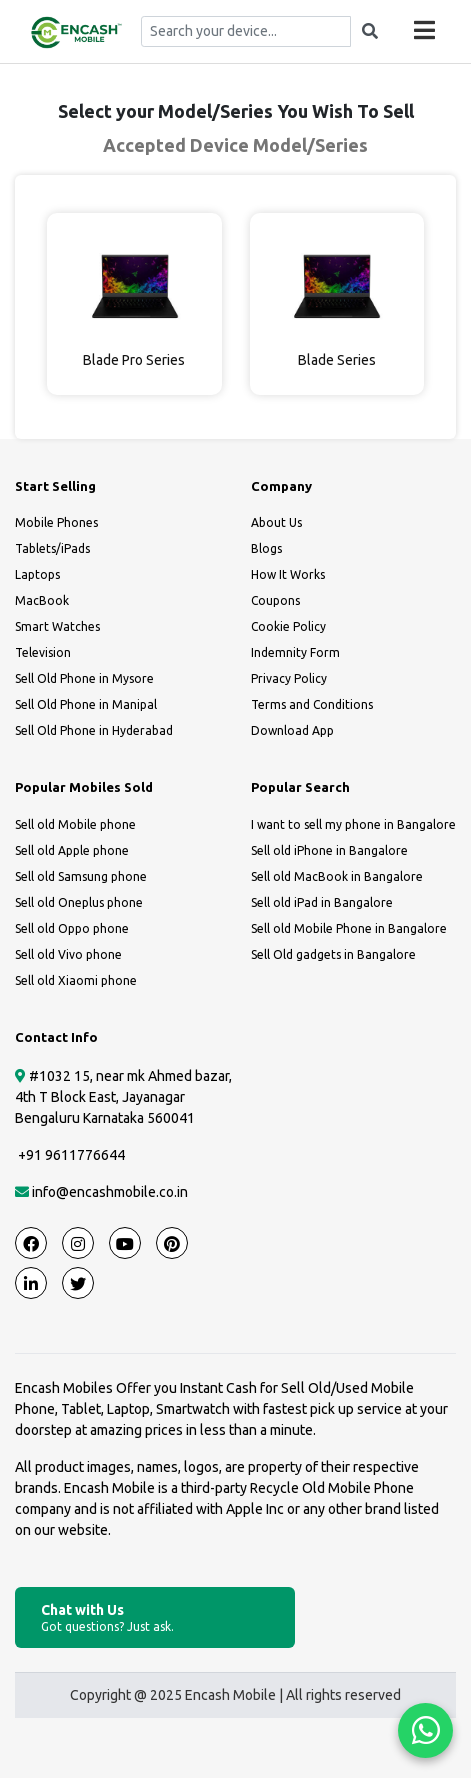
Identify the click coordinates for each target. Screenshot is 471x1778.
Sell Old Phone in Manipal (86, 704)
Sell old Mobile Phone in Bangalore (349, 928)
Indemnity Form (295, 652)
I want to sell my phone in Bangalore (353, 824)
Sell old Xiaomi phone (76, 980)
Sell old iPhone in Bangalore (329, 850)
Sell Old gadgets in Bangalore (333, 954)
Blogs (266, 548)
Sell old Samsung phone (81, 876)
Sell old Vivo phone (68, 954)
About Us (276, 522)
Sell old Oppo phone (72, 928)
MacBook (42, 600)
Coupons (275, 600)
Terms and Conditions (312, 704)
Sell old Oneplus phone (79, 902)
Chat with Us (155, 1618)
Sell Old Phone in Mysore (84, 678)
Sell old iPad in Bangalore (322, 902)
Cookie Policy (288, 626)
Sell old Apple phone (72, 850)
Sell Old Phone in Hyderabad (94, 730)
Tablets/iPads (52, 548)
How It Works (288, 574)
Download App (292, 730)
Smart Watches (57, 626)
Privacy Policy (289, 678)
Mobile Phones (56, 522)
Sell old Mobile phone (75, 824)
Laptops (37, 574)
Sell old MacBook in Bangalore (337, 876)
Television (43, 652)
